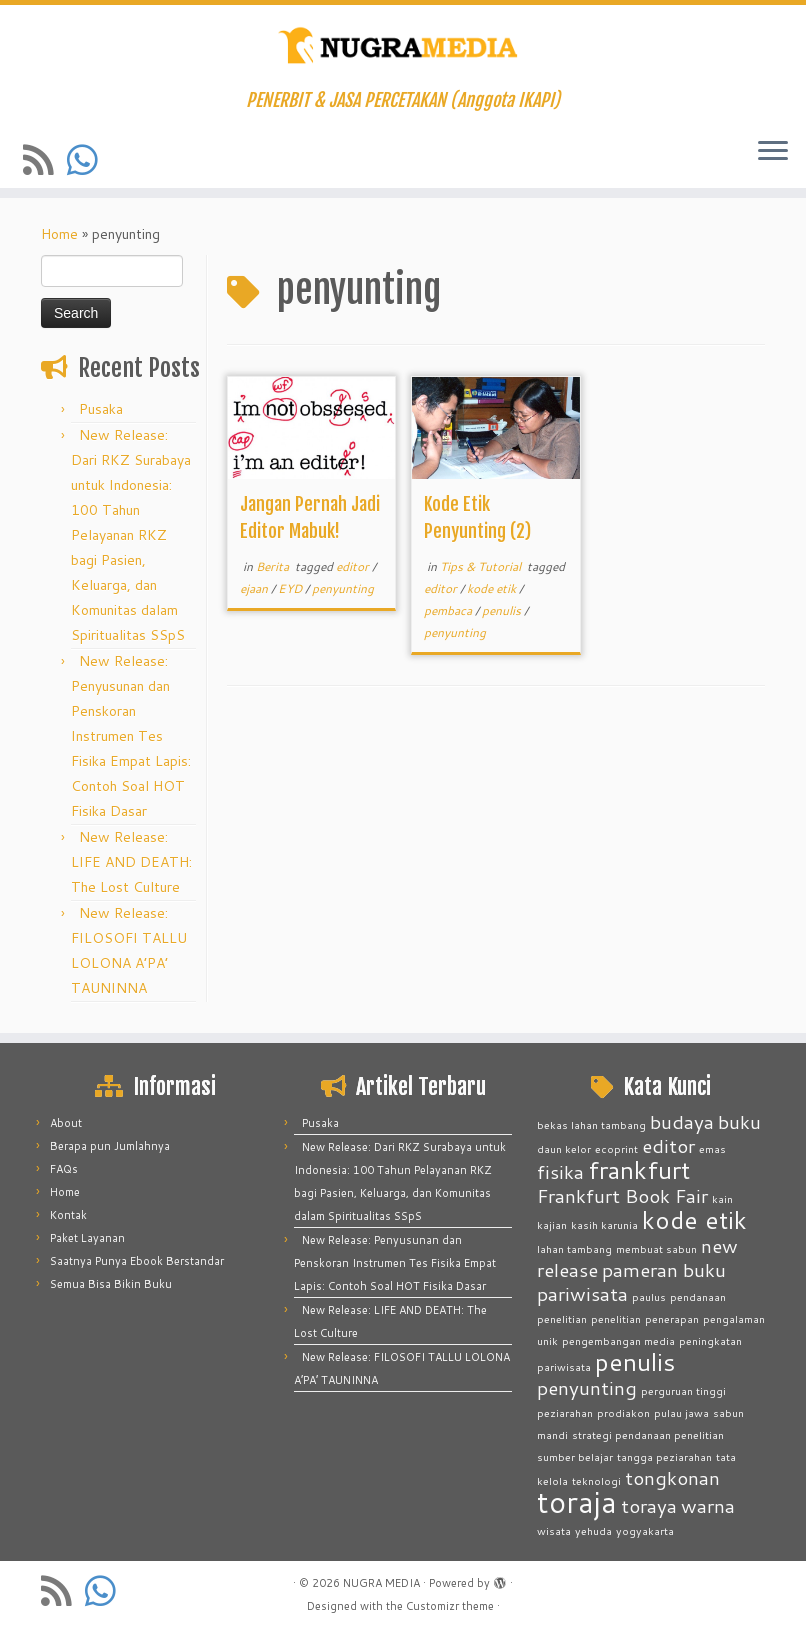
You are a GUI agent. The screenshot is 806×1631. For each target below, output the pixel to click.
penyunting (343, 588)
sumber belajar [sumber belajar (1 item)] (575, 1456)
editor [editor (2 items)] (668, 1145)
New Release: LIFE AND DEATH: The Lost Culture (131, 862)
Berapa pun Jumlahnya (110, 1146)
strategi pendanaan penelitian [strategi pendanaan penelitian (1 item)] (648, 1434)
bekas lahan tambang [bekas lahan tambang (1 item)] (591, 1124)
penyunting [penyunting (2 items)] (587, 1387)
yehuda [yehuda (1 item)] (593, 1530)
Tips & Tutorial (482, 566)
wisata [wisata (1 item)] (554, 1530)
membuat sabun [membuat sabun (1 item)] (656, 1248)
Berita (274, 566)
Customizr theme (450, 1606)
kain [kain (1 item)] (722, 1198)
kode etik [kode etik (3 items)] (694, 1219)
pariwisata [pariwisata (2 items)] (582, 1293)
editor (354, 566)
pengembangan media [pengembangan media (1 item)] (618, 1340)
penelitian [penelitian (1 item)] (616, 1318)
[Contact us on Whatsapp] (89, 159)
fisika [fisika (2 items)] (560, 1171)
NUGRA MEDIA (381, 1583)
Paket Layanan (87, 1238)
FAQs (64, 1169)
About (66, 1123)
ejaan (255, 588)
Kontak (68, 1215)
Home (59, 234)
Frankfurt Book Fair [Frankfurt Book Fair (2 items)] (622, 1195)
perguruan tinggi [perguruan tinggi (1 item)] (683, 1390)
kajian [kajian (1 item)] (552, 1224)
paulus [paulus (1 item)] (649, 1296)
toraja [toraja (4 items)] (577, 1501)
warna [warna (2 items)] (708, 1505)
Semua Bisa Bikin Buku (111, 1284)
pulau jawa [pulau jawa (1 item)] (681, 1412)
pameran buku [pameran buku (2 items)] (664, 1269)
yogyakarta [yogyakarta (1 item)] (645, 1530)
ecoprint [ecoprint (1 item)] (616, 1148)
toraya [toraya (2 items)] (649, 1505)
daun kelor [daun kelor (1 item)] (564, 1148)
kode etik (493, 588)
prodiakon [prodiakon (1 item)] (623, 1412)
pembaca (449, 610)
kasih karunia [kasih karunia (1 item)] (604, 1224)
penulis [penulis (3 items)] (635, 1361)
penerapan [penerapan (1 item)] (672, 1318)
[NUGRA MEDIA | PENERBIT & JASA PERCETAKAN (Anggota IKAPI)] (403, 47)
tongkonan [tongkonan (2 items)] (672, 1477)
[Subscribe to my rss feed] (45, 159)
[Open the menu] (773, 152)
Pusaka (101, 409)
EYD (291, 588)
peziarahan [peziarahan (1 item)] (565, 1412)
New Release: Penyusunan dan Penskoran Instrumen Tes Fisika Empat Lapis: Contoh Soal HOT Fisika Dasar (131, 736)
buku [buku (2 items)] (739, 1121)
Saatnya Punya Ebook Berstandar (137, 1261)
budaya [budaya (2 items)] (682, 1121)
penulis (503, 610)
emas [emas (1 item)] (712, 1148)
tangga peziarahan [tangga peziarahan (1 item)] (664, 1456)
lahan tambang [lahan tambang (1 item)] (574, 1248)
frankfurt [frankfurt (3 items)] (639, 1169)
